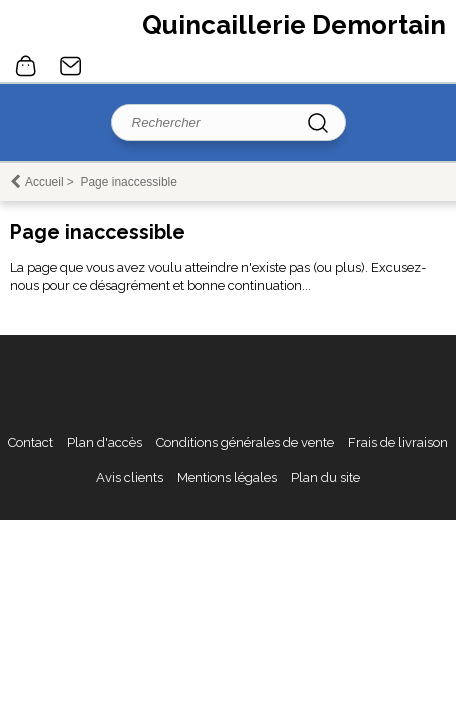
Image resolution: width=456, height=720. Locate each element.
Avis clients (129, 477)
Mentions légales (227, 477)
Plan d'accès (104, 442)
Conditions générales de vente (245, 442)
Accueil (44, 182)
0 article (26, 66)
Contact (71, 66)
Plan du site (325, 477)
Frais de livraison (398, 442)
